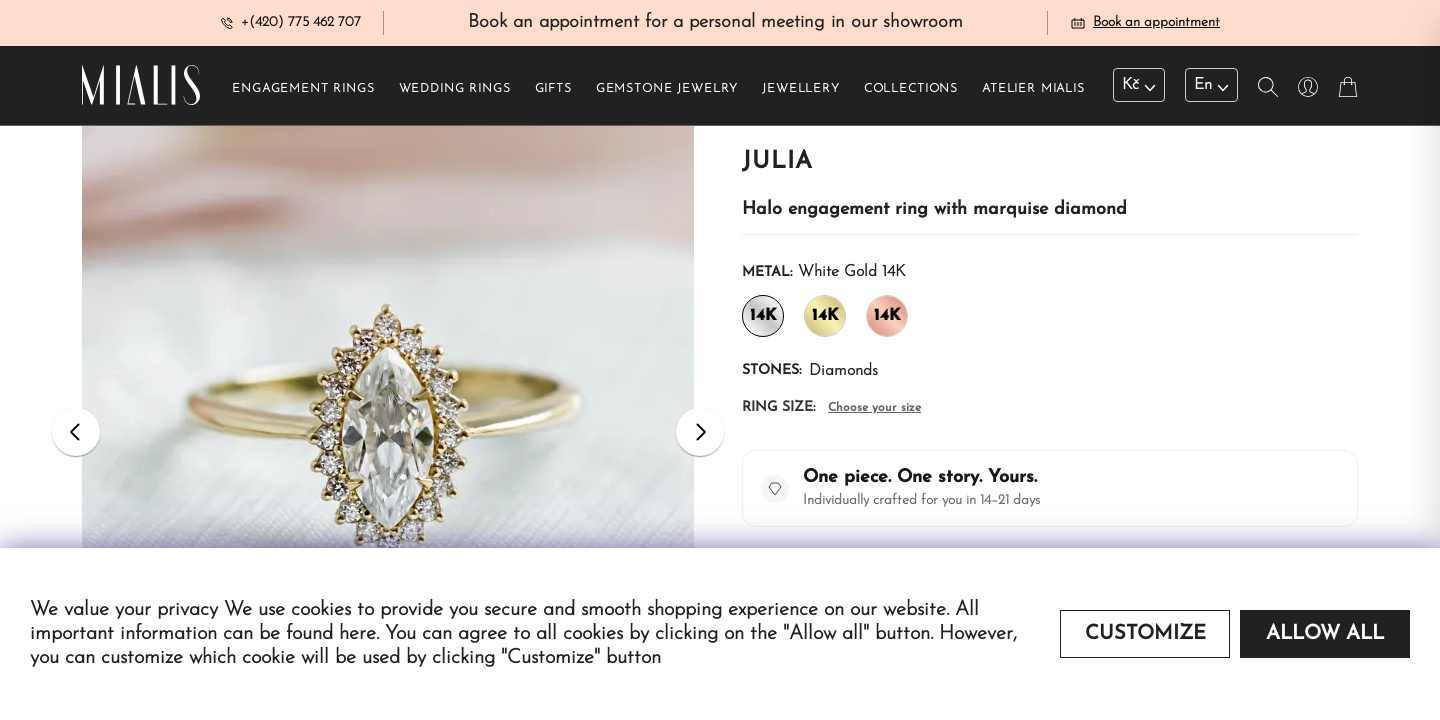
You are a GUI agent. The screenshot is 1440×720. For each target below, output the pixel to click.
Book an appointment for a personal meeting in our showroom (715, 23)
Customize (1145, 634)
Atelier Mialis (1033, 91)
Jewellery (801, 91)
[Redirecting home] (141, 88)
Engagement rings (303, 91)
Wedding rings (455, 91)
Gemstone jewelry (667, 91)
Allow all (1325, 634)
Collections (911, 91)
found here (331, 634)
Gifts (553, 91)
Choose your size (874, 410)
